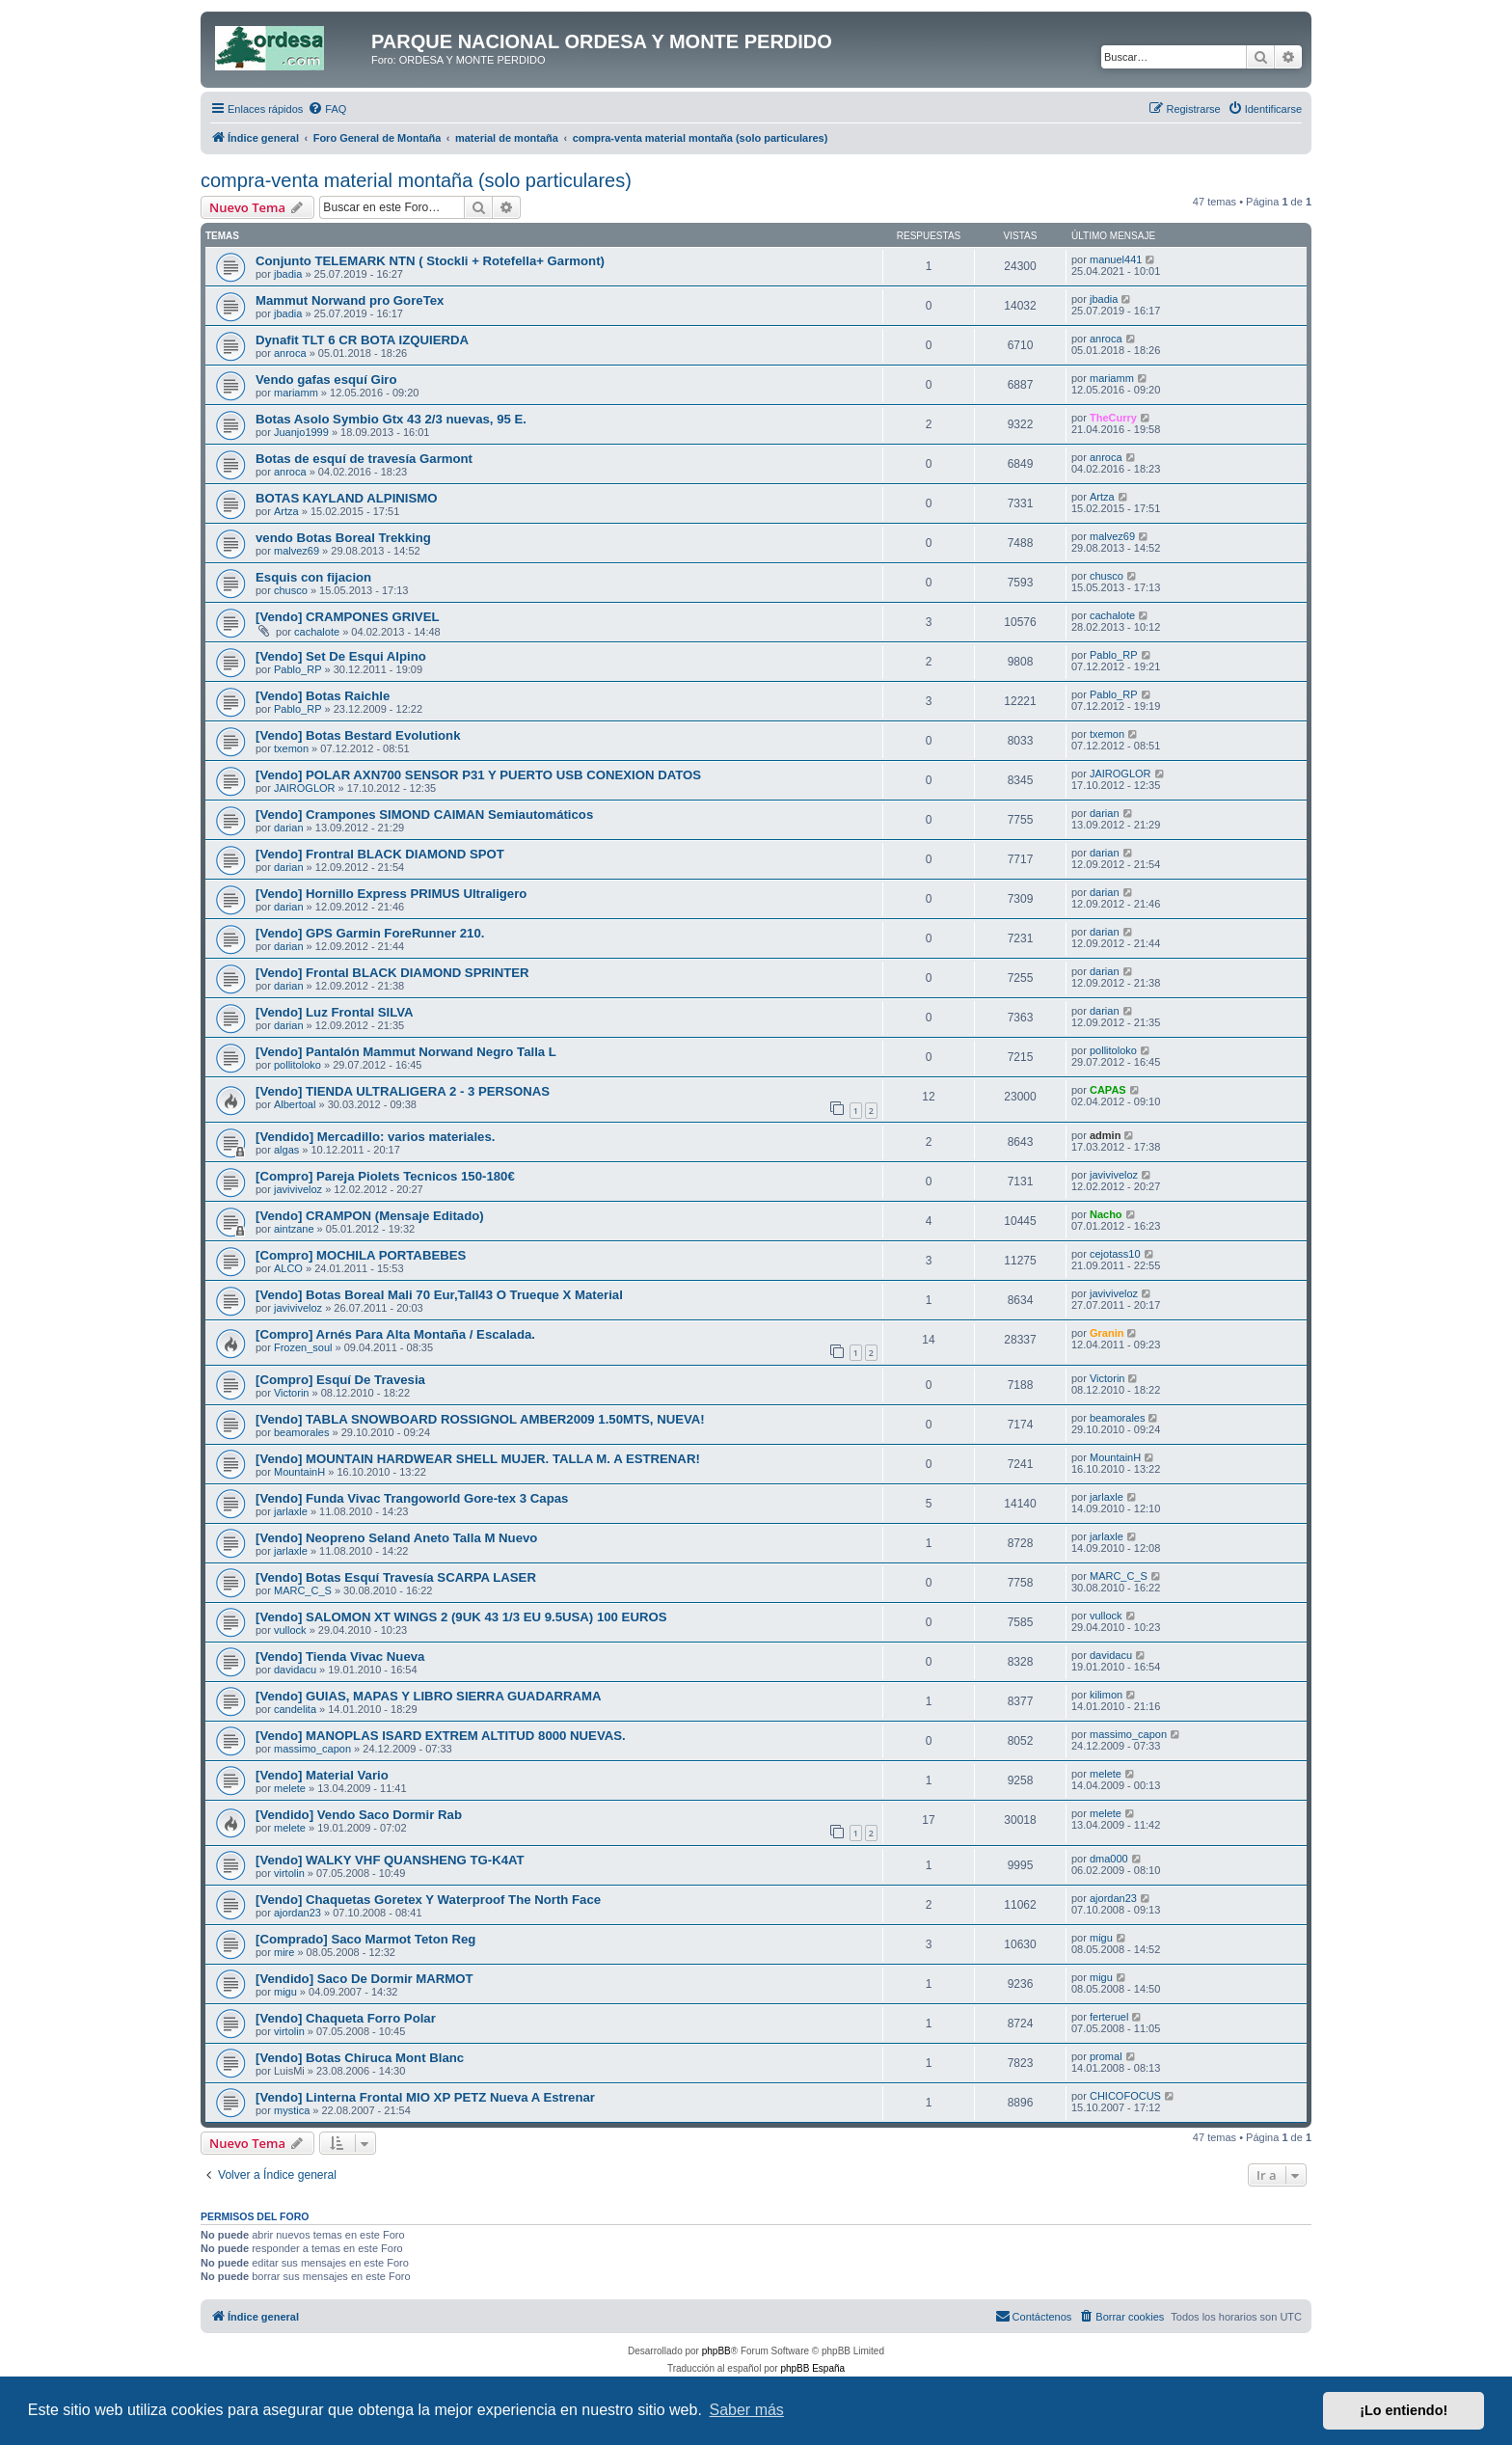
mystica (292, 2110)
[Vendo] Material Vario (322, 1775)
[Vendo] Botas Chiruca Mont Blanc (360, 2058)
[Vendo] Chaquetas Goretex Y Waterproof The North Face (428, 1899)
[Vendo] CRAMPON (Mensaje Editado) (370, 1216)
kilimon (1106, 1694)
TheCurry (1113, 417)
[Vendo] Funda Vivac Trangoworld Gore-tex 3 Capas (412, 1498)
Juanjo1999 (301, 432)
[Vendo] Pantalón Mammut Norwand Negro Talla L (406, 1052)
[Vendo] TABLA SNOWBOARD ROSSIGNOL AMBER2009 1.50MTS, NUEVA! (480, 1419)
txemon (291, 748)
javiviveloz (298, 1189)
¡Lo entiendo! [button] (1403, 2410)
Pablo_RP (298, 669)
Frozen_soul (303, 1347)
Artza (286, 511)
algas (286, 1149)
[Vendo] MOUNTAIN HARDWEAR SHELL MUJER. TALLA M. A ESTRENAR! (478, 1459)
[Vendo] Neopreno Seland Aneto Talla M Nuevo (396, 1538)
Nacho (1106, 1214)
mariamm (296, 392)
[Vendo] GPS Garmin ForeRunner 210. (370, 933)
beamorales (301, 1432)
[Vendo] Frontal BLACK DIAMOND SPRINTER (392, 972)
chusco (291, 590)
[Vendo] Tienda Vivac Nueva (340, 1656)
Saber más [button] (747, 2410)
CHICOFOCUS (1125, 2096)
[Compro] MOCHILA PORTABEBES (361, 1255)
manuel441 (1116, 259)
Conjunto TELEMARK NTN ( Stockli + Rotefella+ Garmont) (430, 261)
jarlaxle (291, 1511)
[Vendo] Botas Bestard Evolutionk (358, 735)
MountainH (299, 1472)
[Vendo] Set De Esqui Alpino (341, 656)
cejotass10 (1115, 1254)
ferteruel (1109, 2017)
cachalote (316, 632)
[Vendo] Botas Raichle (323, 696)
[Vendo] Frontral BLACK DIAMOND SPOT (380, 854)
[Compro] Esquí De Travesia (340, 1379)
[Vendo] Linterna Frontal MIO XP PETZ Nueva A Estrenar (425, 2097)
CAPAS (1108, 1090)
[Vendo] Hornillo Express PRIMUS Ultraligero (391, 893)
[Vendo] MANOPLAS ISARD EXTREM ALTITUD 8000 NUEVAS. (441, 1735)
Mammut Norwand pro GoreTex (350, 300)
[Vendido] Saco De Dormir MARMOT (364, 1978)
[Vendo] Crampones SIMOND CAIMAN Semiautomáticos (424, 814)
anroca (290, 353)
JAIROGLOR (305, 788)
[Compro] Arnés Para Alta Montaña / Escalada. (395, 1334)
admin (1105, 1135)
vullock (290, 1630)
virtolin (289, 1873)
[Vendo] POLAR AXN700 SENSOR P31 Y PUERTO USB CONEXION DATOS (478, 775)
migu (1101, 1937)
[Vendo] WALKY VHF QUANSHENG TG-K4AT (390, 1860)
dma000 (1109, 1858)
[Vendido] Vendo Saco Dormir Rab (359, 1814)
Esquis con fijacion (313, 577)
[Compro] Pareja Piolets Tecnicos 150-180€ (385, 1176)
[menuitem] (327, 109)
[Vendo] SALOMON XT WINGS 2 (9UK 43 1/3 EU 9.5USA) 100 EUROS (461, 1617)
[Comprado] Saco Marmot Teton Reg (365, 1939)
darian (289, 827)
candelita (295, 1709)
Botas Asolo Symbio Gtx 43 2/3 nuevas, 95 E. (391, 419)
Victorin (291, 1393)
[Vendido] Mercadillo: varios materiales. (375, 1136)
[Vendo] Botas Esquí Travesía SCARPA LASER (396, 1577)
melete (290, 1788)
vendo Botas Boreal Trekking (343, 537)
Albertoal (294, 1104)
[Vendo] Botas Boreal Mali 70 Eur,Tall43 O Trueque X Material (439, 1295)
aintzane (294, 1229)
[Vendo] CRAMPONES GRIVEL (348, 617)
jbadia (288, 274)
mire (284, 1952)
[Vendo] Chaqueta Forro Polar (346, 2018)
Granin (1106, 1333)
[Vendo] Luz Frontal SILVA (335, 1012)
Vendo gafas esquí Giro (326, 379)
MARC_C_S (303, 1590)
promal (1106, 2056)
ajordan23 (297, 1912)
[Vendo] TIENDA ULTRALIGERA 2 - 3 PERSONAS (403, 1091)
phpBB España (812, 2368)
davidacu (295, 1669)
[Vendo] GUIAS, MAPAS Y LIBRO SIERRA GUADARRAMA (429, 1696)
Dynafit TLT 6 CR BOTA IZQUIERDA (362, 340)
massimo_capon (312, 1748)
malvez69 (296, 551)
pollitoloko (297, 1065)
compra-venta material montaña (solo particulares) (416, 180)
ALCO (288, 1268)
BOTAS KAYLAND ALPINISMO (347, 498)
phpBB (716, 2351)
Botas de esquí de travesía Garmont (364, 458)
